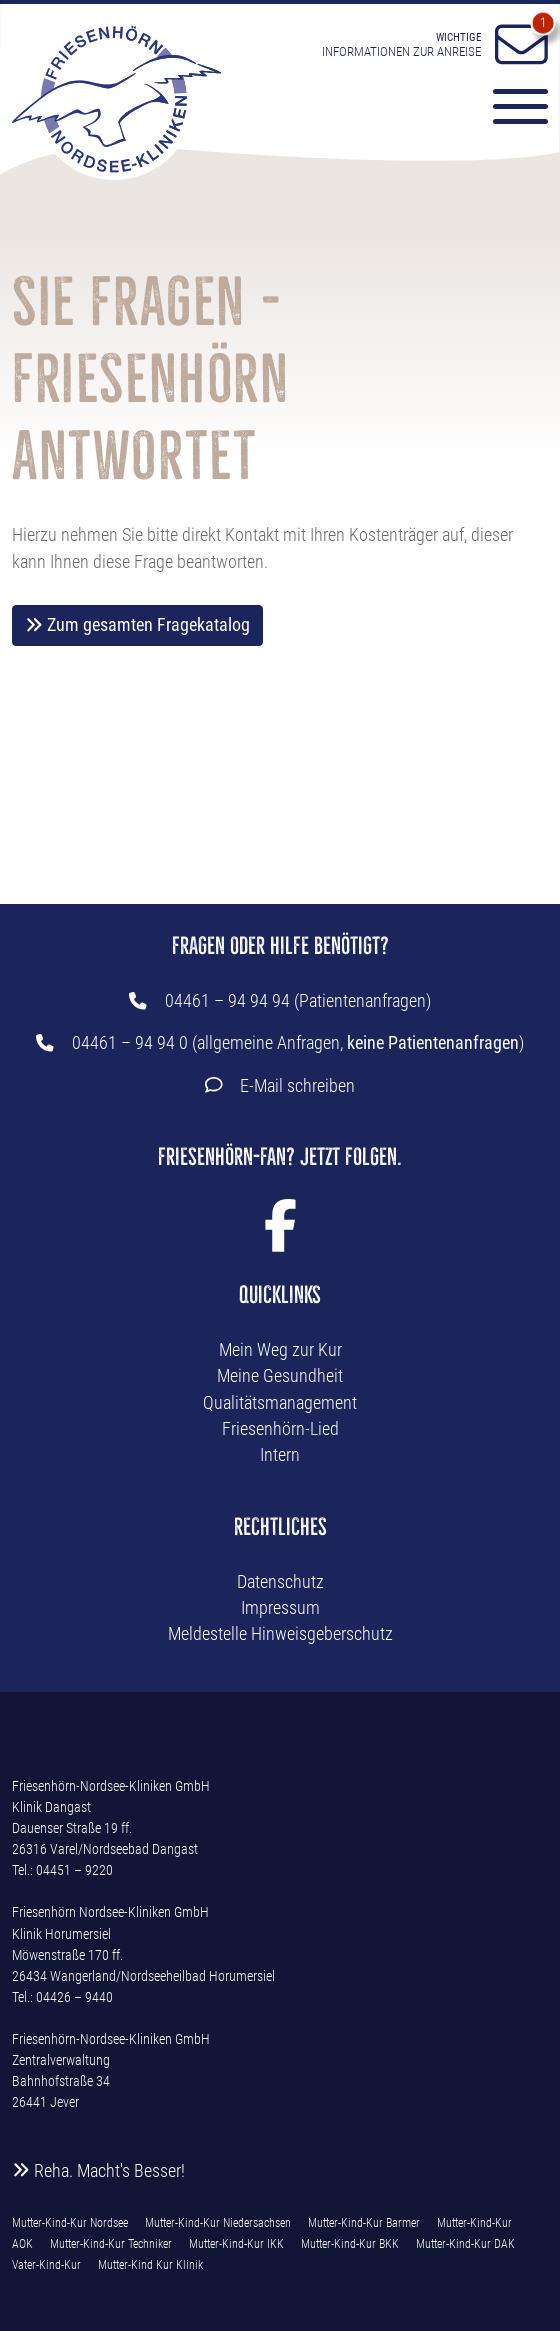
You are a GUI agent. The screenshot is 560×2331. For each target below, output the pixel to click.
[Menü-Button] (511, 110)
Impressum (280, 1608)
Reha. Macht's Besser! (98, 2171)
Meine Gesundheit (280, 1376)
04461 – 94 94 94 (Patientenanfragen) (298, 1001)
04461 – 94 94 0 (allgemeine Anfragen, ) (298, 1043)
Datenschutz (280, 1582)
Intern (280, 1455)
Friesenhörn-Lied (280, 1429)
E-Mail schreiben (297, 1086)
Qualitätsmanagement (280, 1403)
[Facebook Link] (280, 1239)
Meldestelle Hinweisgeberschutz (280, 1634)
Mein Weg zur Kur (280, 1350)
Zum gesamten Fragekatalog (137, 625)
